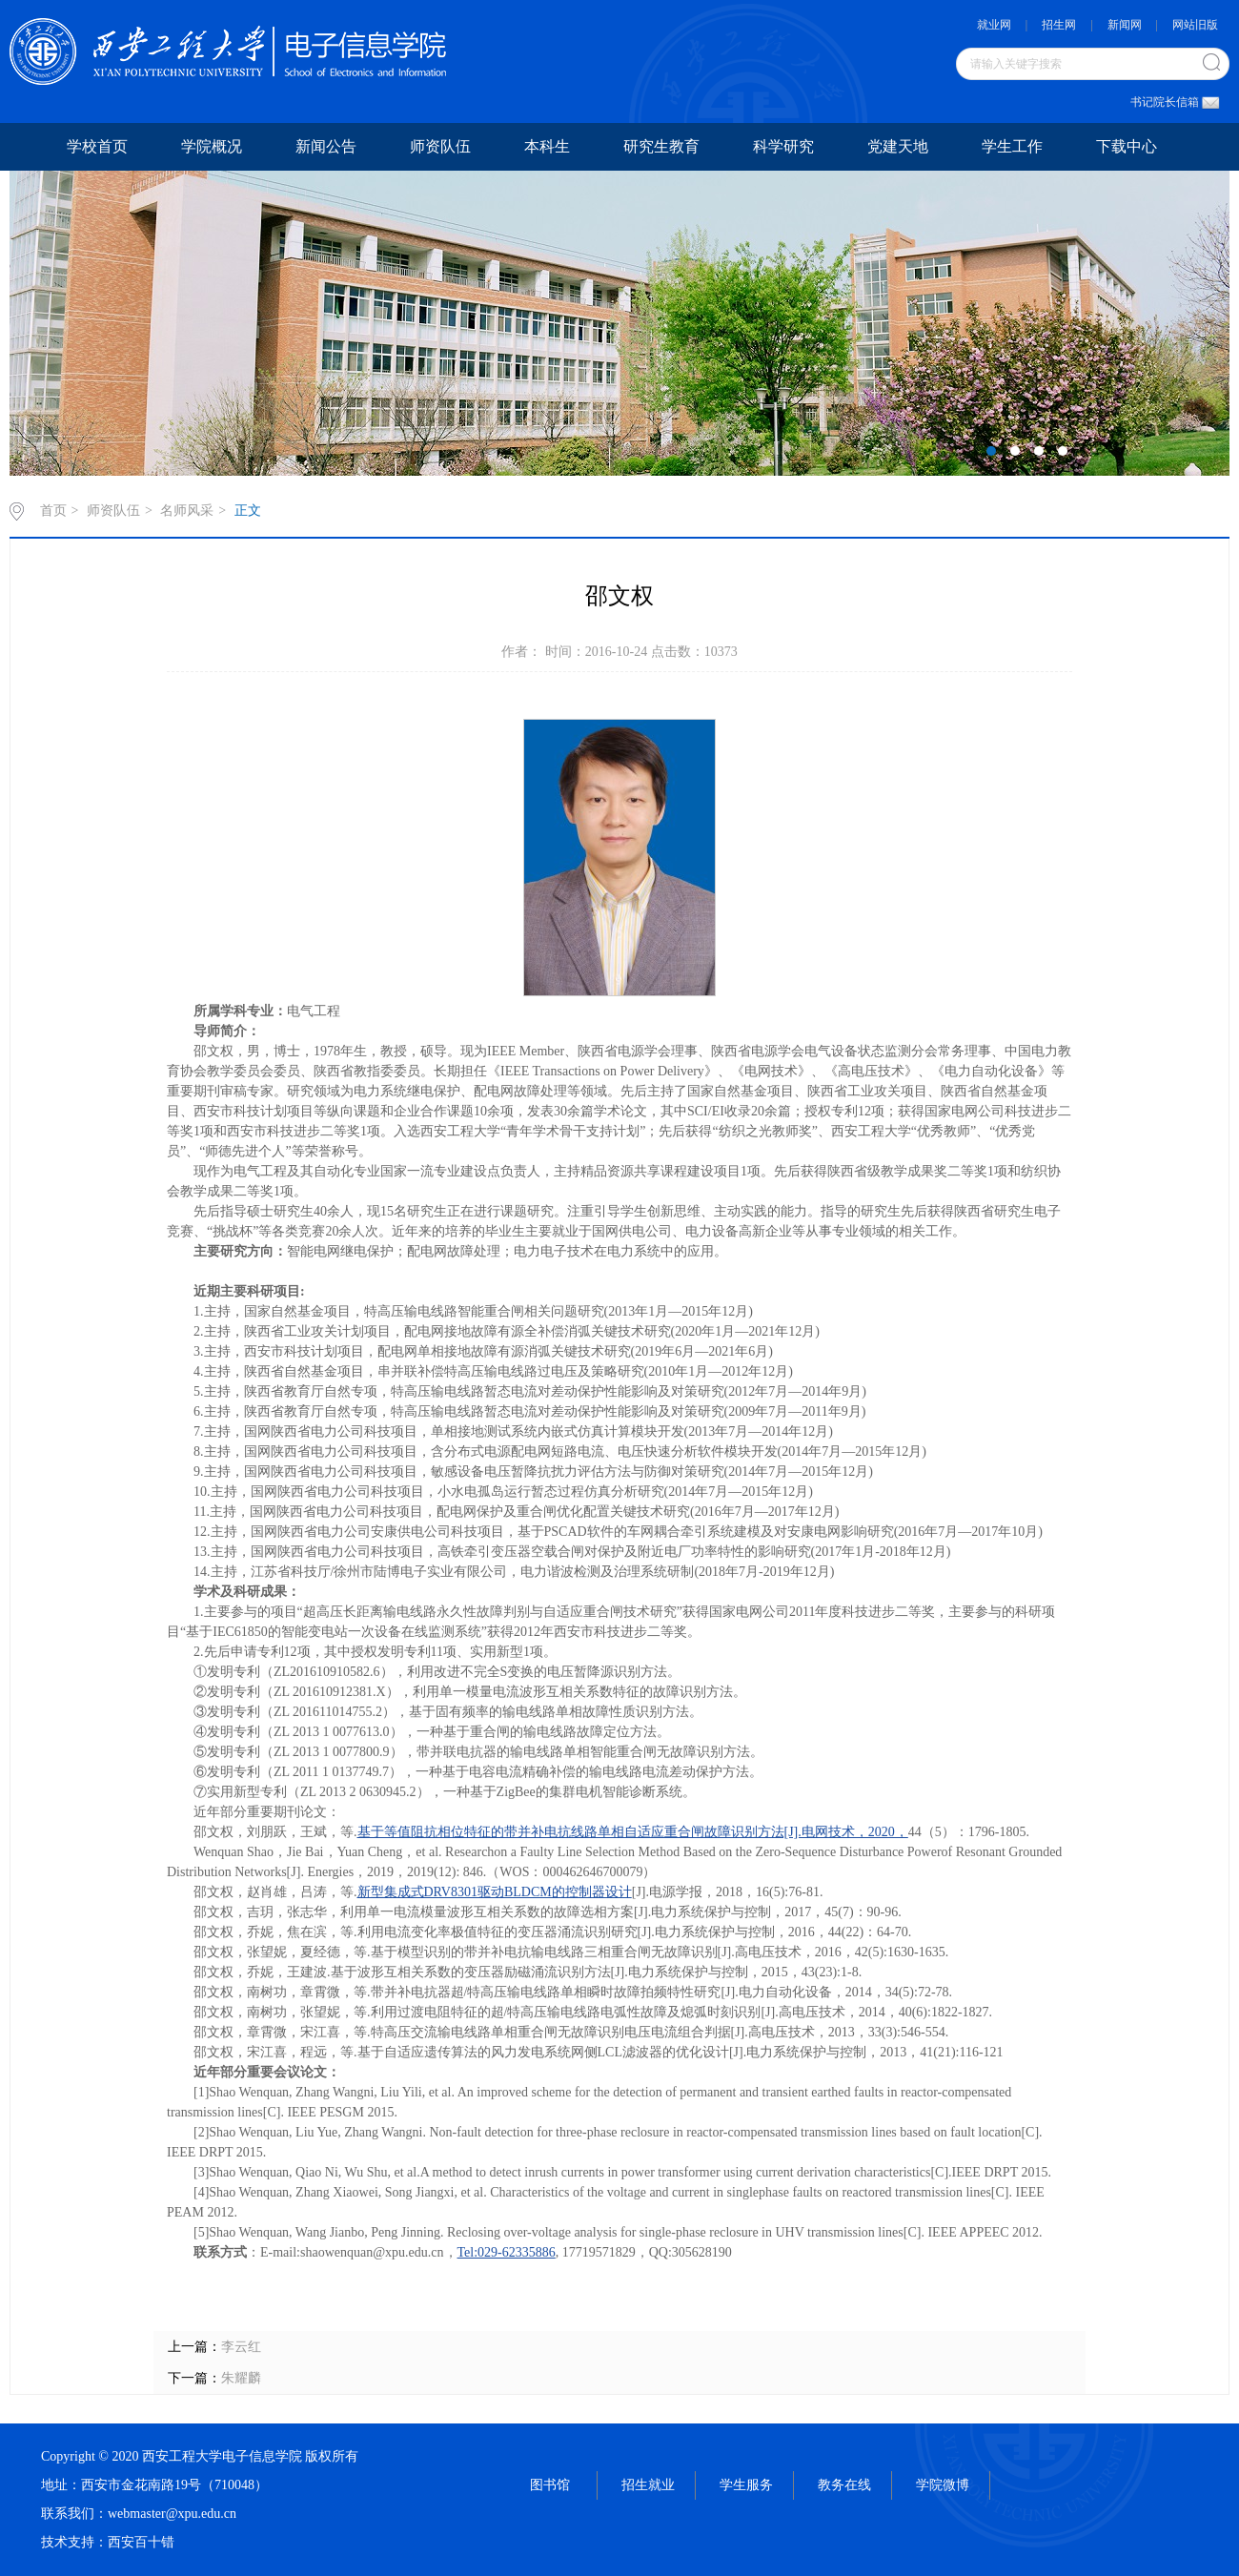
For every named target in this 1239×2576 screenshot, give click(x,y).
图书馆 (550, 2485)
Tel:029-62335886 (506, 2252)
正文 (247, 510)
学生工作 (1012, 146)
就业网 (994, 24)
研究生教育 (661, 146)
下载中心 (1126, 146)
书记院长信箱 (1170, 102)
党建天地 (897, 146)
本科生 (547, 146)
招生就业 (648, 2485)
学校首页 (97, 146)
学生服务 (746, 2485)
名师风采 (186, 510)
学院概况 (211, 146)
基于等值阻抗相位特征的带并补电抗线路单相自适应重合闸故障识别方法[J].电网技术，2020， (632, 1832)
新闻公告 (325, 146)
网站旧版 (1195, 24)
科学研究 (783, 146)
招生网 (1059, 24)
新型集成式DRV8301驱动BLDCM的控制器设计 (494, 1892)
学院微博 (942, 2485)
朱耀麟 (241, 2378)
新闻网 (1124, 24)
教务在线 (844, 2485)
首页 (53, 510)
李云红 (241, 2347)
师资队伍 (440, 146)
